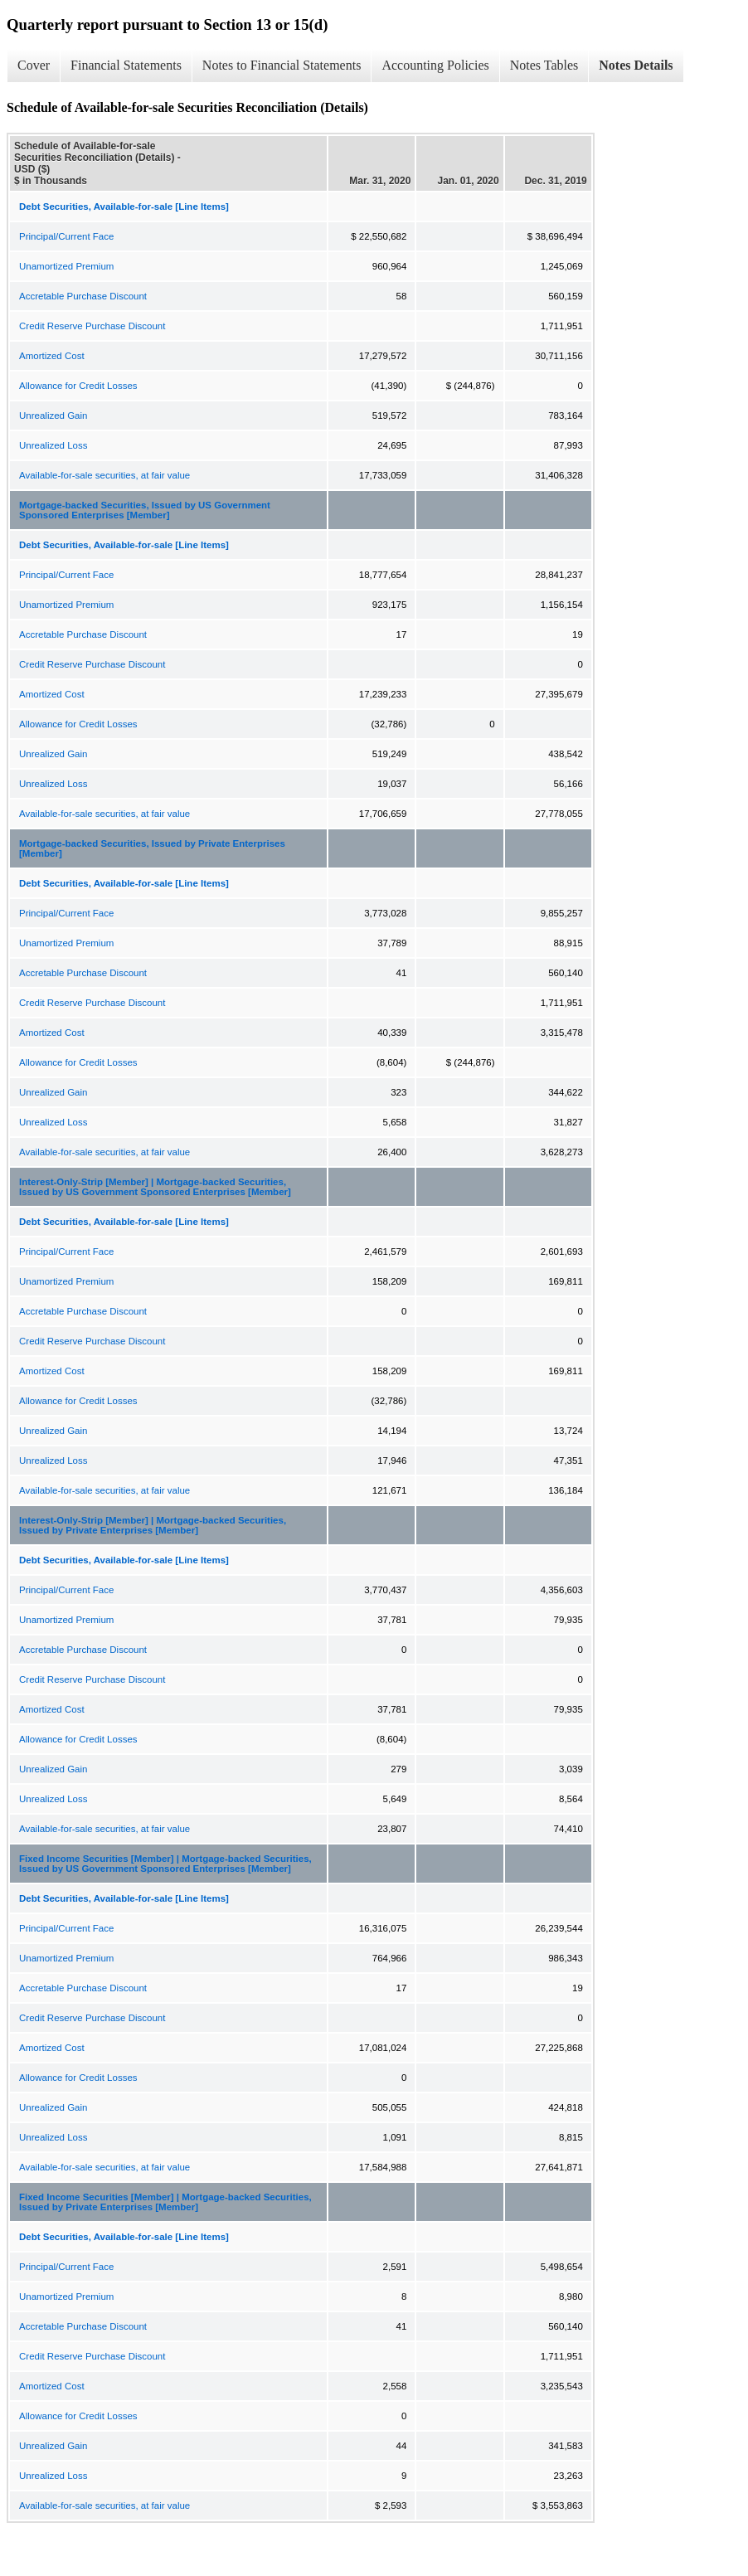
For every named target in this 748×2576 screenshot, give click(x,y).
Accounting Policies (434, 65)
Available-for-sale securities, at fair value (104, 475)
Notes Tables (544, 65)
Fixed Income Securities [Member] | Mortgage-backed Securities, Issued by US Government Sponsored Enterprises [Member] (165, 1864)
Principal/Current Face (66, 236)
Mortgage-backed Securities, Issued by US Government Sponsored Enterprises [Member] (144, 510)
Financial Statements (126, 65)
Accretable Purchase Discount (83, 296)
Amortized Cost (52, 356)
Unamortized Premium (66, 266)
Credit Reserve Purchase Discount (92, 326)
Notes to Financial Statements (282, 65)
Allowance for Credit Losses (78, 386)
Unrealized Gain (53, 415)
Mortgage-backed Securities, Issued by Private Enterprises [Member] (152, 848)
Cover (33, 65)
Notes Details (636, 65)
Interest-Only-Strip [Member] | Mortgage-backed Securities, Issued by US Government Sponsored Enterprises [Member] (155, 1187)
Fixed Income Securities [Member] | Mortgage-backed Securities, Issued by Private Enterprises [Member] (165, 2202)
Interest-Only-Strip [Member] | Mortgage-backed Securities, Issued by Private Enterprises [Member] (152, 1525)
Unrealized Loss (53, 445)
